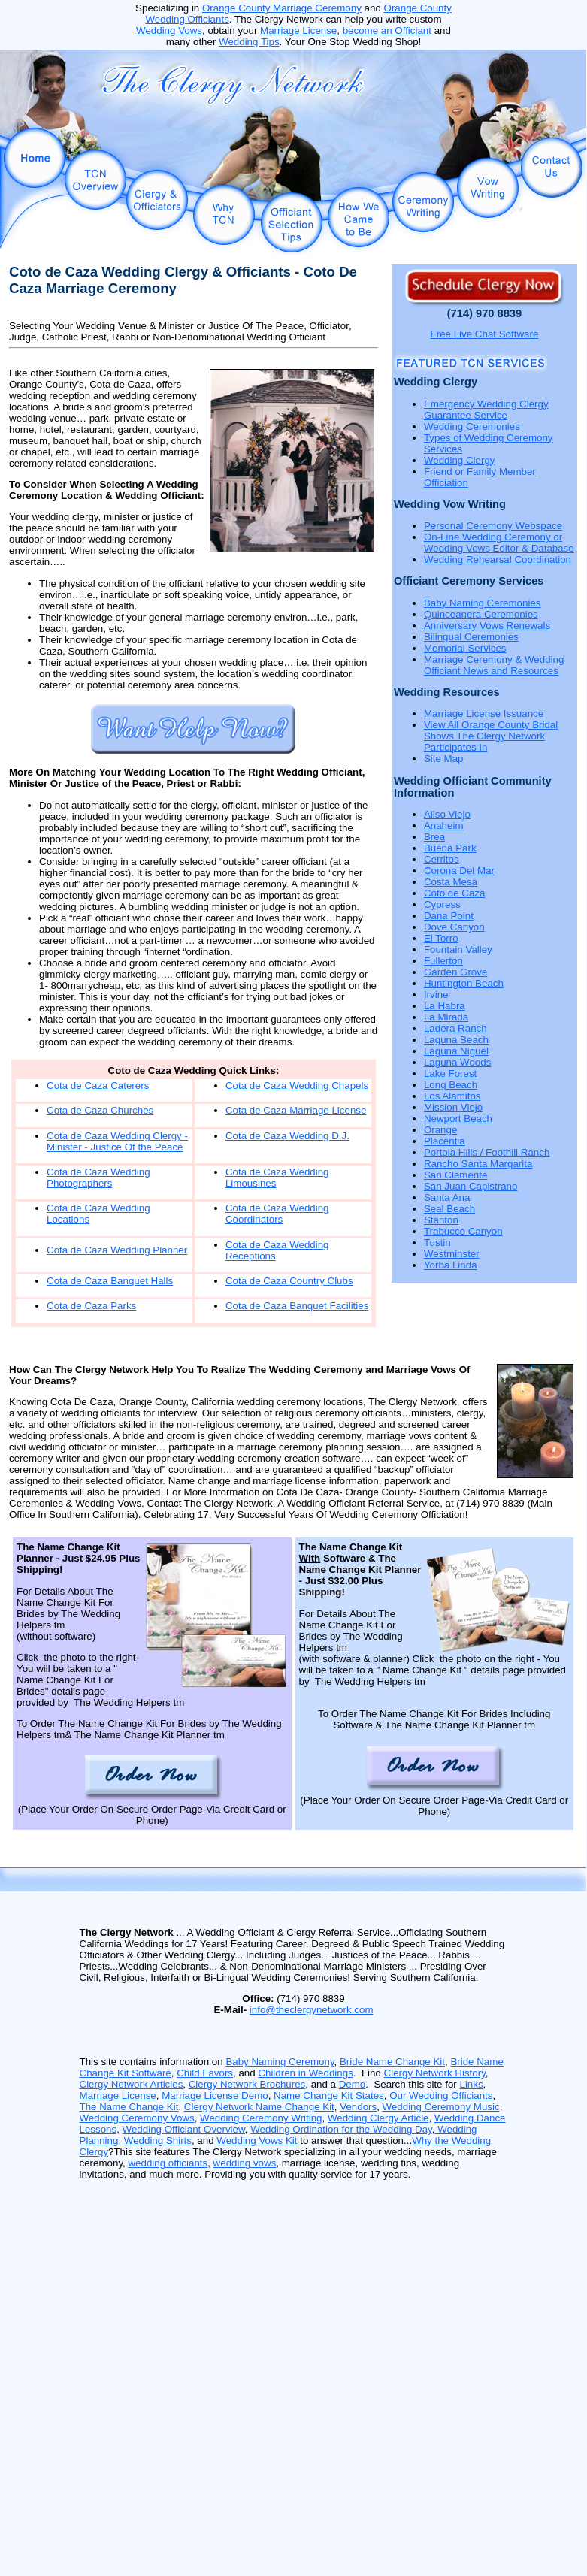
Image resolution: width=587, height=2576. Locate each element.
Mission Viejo (453, 1107)
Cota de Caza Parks (91, 1305)
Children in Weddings (305, 2073)
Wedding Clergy (459, 460)
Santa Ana (447, 1197)
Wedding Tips (249, 41)
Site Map (444, 758)
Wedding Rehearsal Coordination (497, 559)
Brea (434, 836)
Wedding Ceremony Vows (137, 2118)
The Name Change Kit (129, 2106)
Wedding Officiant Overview (184, 2129)
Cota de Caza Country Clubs (289, 1280)
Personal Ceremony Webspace (493, 525)
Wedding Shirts (158, 2140)
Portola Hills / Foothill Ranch (486, 1152)
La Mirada (446, 1017)
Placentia (444, 1141)
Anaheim (444, 825)
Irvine (436, 994)
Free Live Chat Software (485, 334)
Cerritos (441, 859)
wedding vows (245, 2163)
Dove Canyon (454, 927)
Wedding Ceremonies (472, 426)
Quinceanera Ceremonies (481, 614)
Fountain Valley (458, 949)
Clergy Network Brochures (247, 2084)
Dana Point (449, 915)
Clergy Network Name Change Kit (259, 2106)
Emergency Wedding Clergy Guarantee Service (486, 409)
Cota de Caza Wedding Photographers (98, 1177)
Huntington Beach (464, 983)
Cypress (442, 904)
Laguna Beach (456, 1039)
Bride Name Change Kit (392, 2061)
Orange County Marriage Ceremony (282, 8)
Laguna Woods (457, 1062)
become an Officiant (387, 30)
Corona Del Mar (459, 870)
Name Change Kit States (329, 2095)
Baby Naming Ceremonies (482, 603)
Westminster (452, 1253)
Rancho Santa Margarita (478, 1163)
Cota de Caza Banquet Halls (110, 1280)
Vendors (358, 2106)
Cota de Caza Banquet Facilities (296, 1305)
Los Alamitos (452, 1096)
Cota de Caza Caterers (98, 1085)
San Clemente (455, 1175)
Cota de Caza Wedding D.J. (287, 1135)
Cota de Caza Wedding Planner (117, 1250)
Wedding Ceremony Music (441, 2106)
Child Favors (205, 2073)
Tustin (437, 1242)
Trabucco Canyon (463, 1231)
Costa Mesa (450, 881)
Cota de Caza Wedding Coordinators (277, 1213)
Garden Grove (455, 972)
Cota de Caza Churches (100, 1110)
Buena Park (450, 848)
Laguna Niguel (456, 1051)
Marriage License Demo (215, 2095)
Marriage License (298, 30)
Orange (440, 1129)
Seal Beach (449, 1208)
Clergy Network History (435, 2073)
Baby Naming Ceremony (279, 2061)
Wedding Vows (169, 30)
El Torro (441, 938)
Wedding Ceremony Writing (261, 2118)
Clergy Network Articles (131, 2084)
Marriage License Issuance (483, 713)
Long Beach (450, 1084)
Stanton (441, 1220)
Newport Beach (458, 1118)
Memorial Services (465, 648)
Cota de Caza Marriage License (295, 1110)
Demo (352, 2084)
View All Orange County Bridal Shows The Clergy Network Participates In (491, 736)
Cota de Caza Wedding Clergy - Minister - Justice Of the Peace (117, 1141)
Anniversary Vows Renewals (487, 625)
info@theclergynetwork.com (312, 2009)
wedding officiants (167, 2163)
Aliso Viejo (447, 814)
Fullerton (443, 960)
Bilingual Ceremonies (471, 636)
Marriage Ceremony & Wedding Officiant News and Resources (494, 665)
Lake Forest (450, 1073)
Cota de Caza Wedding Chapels (296, 1085)
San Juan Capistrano (470, 1186)
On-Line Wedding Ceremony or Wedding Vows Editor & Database (499, 542)
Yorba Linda (450, 1265)
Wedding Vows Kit (256, 2140)
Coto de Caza (455, 893)
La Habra (444, 1005)
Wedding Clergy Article (378, 2118)
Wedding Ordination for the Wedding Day (341, 2129)
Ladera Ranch (455, 1028)
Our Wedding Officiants (440, 2095)
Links (471, 2084)
